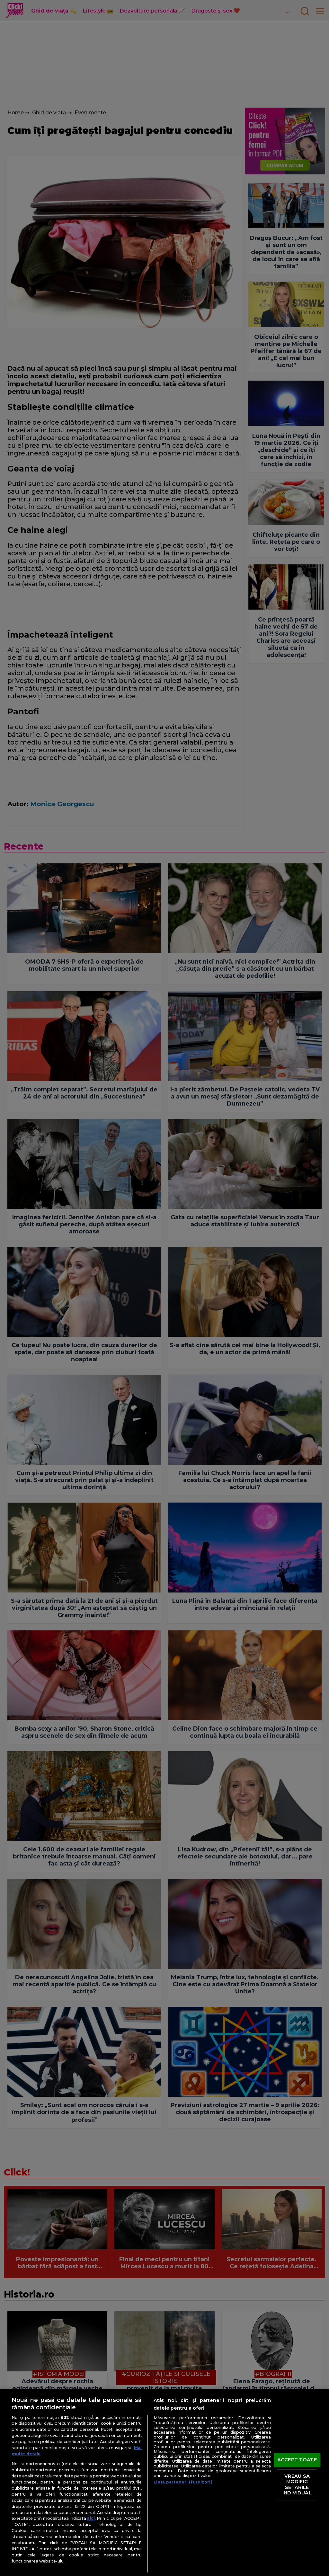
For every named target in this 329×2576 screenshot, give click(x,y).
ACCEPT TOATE (297, 2460)
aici (91, 2518)
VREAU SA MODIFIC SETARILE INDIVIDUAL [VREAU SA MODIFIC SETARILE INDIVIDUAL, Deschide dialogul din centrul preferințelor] (296, 2484)
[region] (164, 2482)
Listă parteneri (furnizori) (183, 2482)
